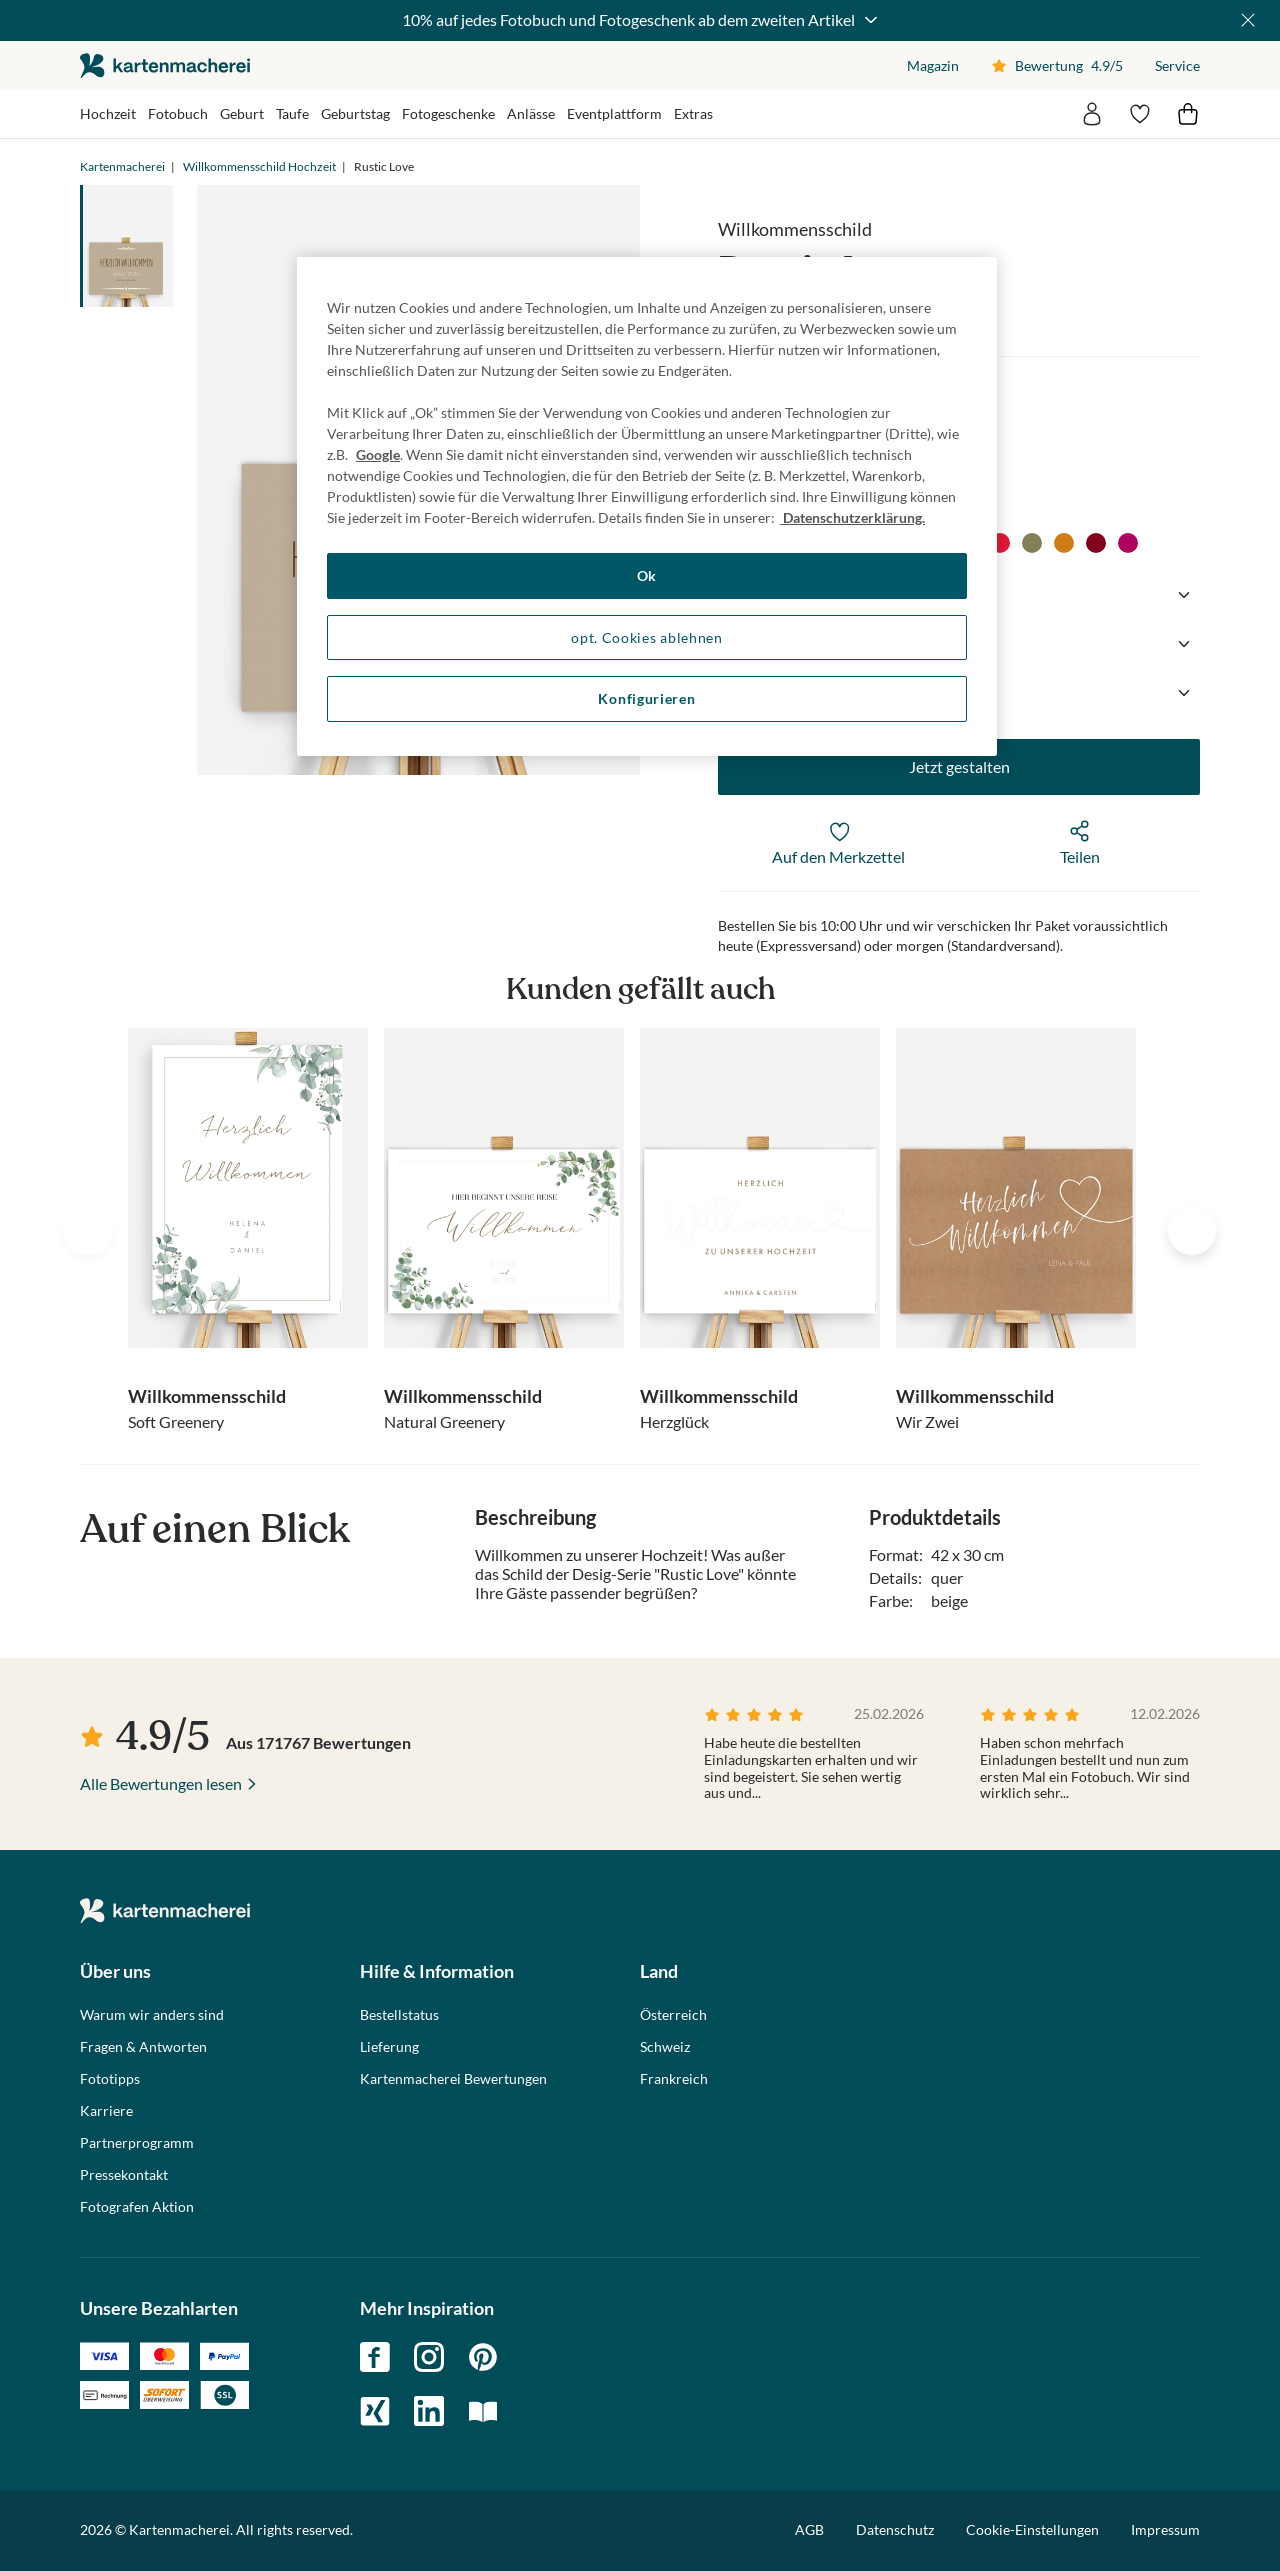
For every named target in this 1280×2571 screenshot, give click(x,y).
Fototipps (110, 2079)
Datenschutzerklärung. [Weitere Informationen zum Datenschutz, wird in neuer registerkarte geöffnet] (852, 517)
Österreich (673, 2015)
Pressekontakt (124, 2175)
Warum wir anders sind (152, 2015)
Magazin (933, 65)
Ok (647, 575)
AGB (809, 2529)
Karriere (106, 2111)
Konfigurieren (646, 698)
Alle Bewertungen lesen (161, 1783)
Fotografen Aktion (137, 2207)
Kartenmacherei (122, 166)
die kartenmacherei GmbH (165, 65)
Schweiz (665, 2047)
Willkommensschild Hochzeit (259, 166)
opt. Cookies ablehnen (647, 637)
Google (378, 454)
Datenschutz (895, 2529)
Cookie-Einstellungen (1032, 2530)
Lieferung (389, 2047)
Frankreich (674, 2079)
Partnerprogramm (137, 2143)
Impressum (1165, 2529)
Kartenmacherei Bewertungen (453, 2079)
